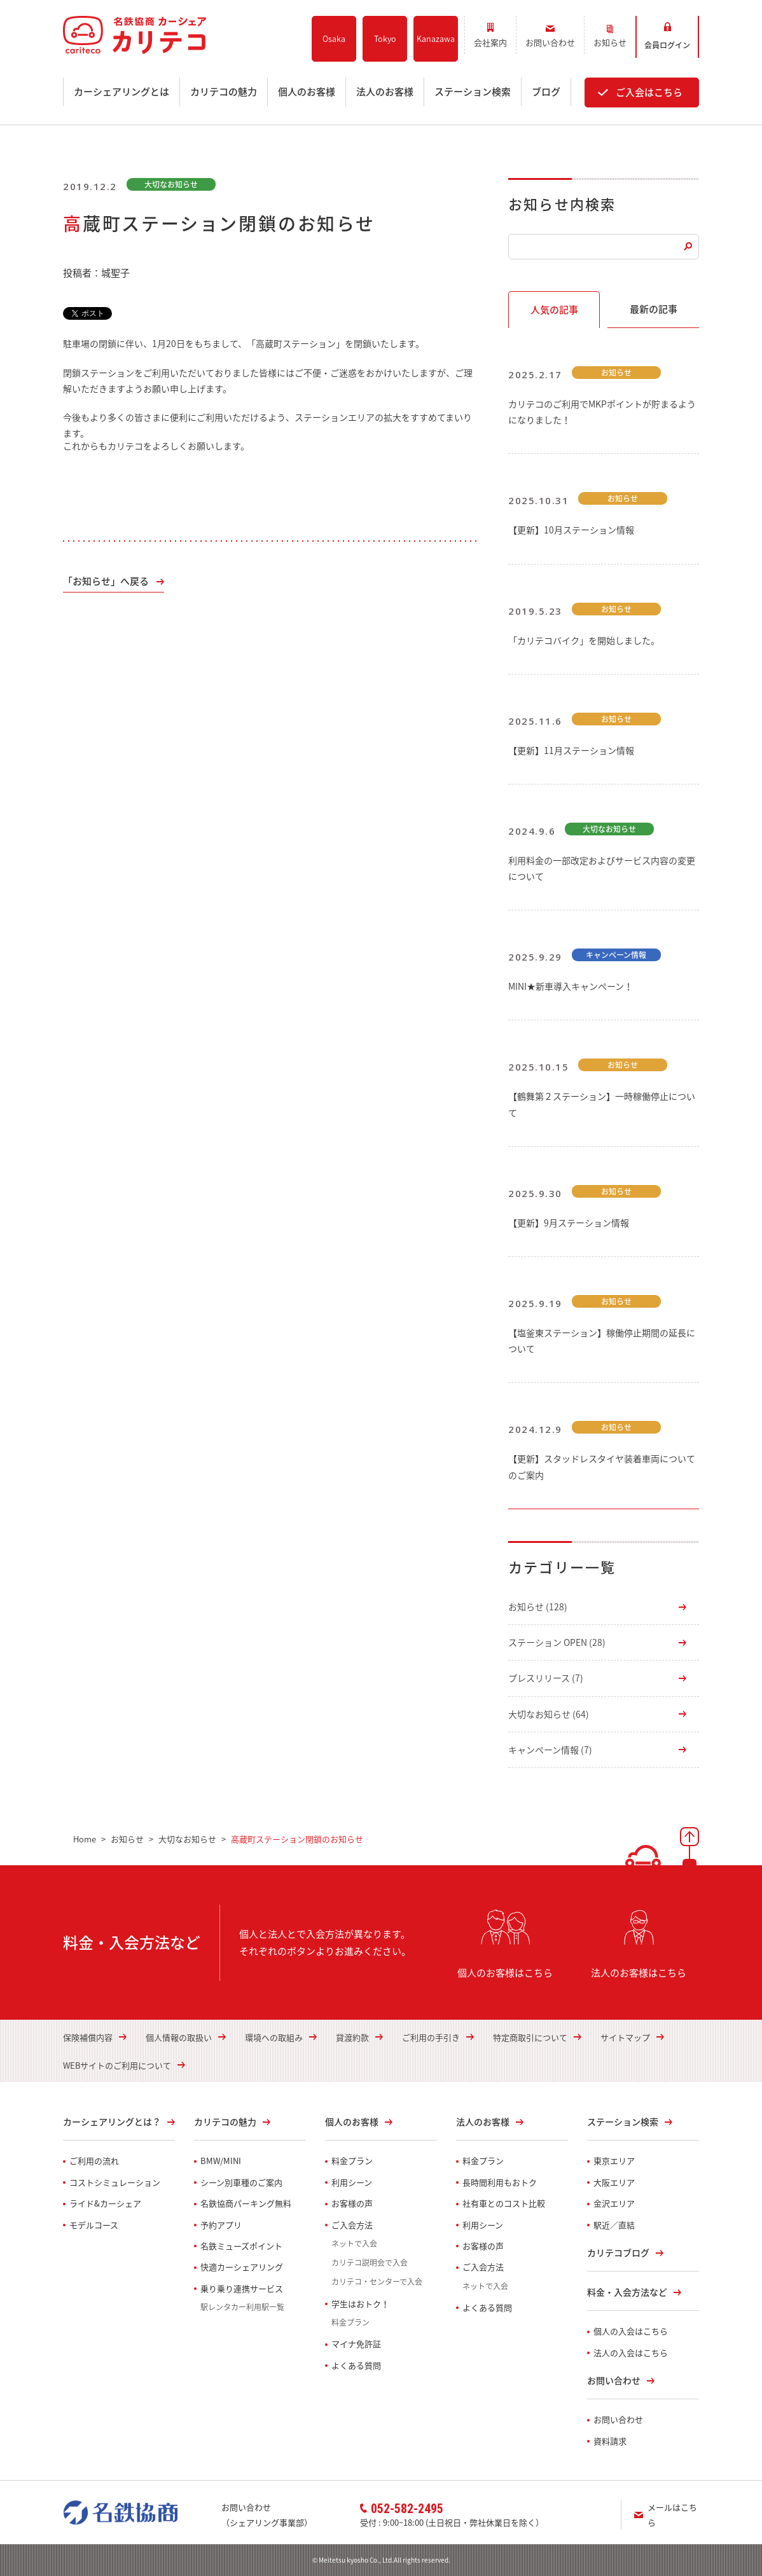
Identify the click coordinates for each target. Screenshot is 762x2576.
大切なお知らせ (548, 1714)
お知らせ (537, 1606)
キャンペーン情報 (550, 1749)
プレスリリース (545, 1677)
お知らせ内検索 (562, 203)
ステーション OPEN (557, 1642)
